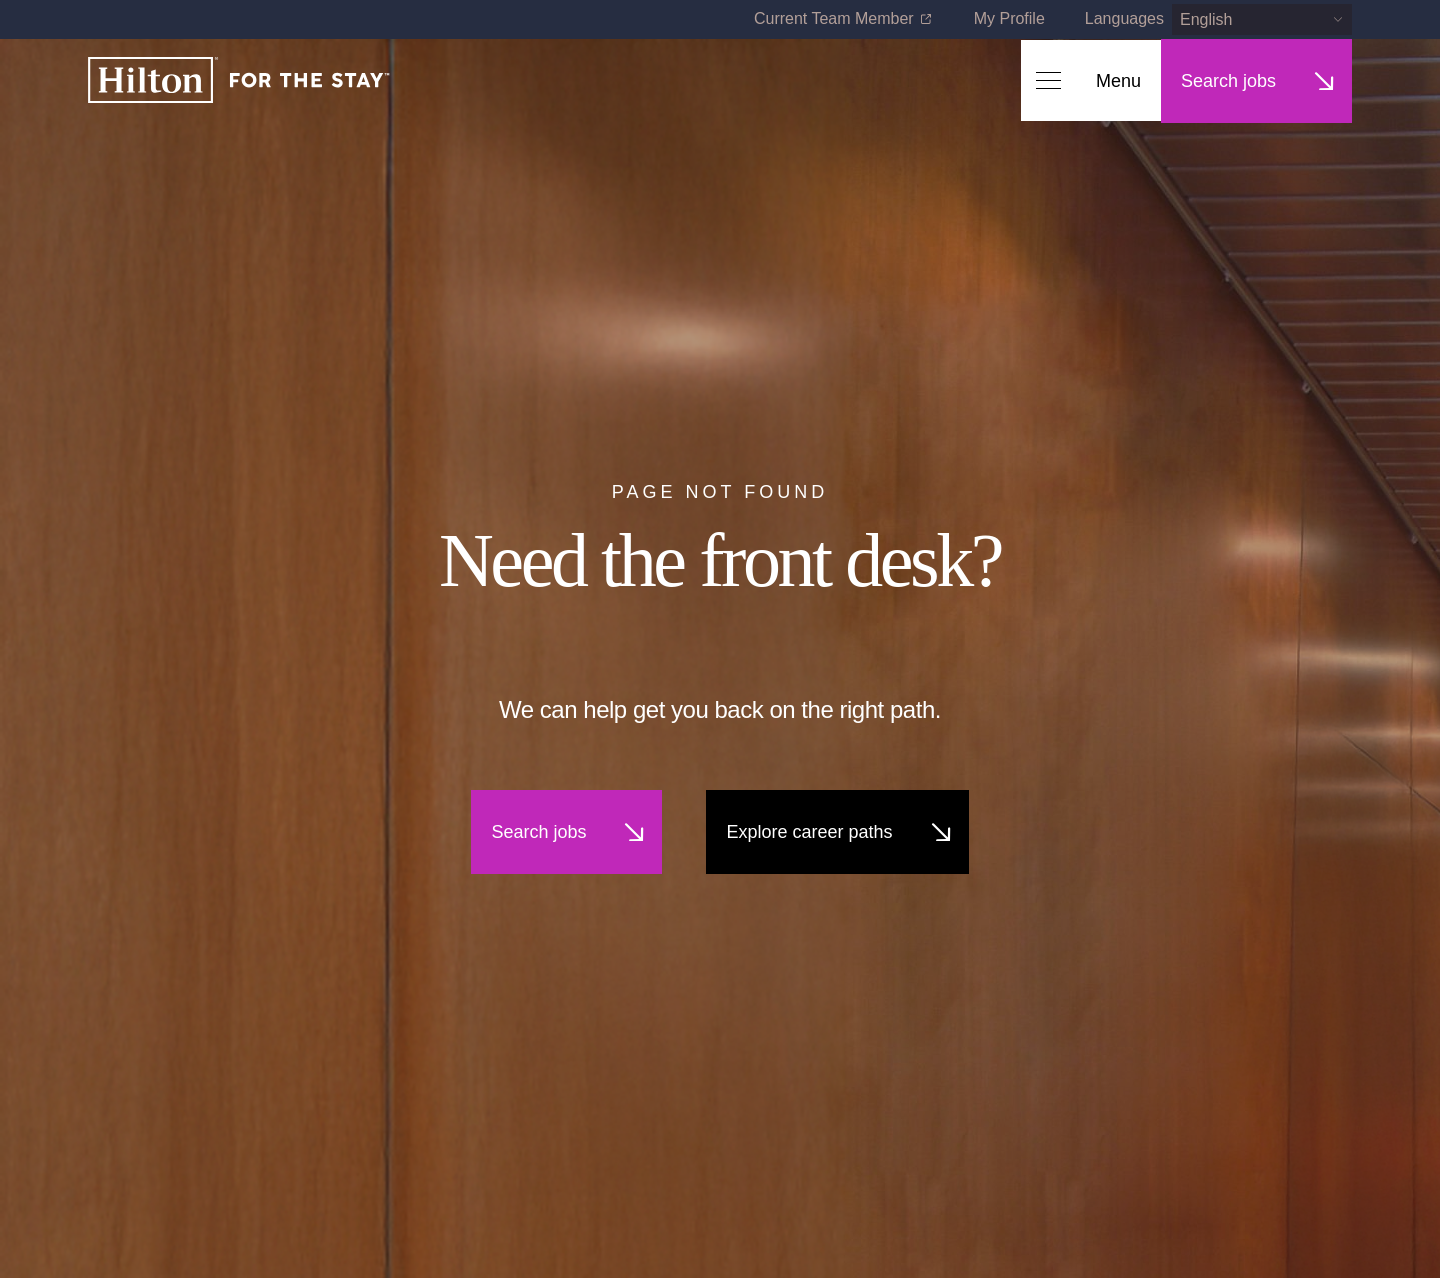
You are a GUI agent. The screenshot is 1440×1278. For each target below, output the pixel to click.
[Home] (239, 81)
